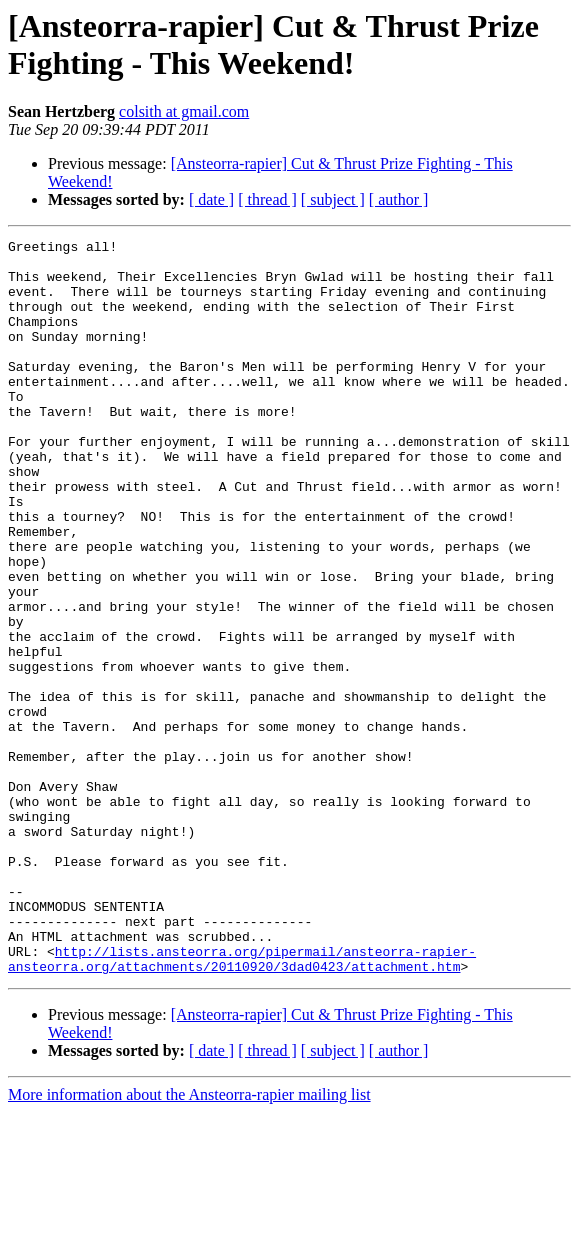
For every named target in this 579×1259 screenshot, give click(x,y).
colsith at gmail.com (184, 111)
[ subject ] (333, 199)
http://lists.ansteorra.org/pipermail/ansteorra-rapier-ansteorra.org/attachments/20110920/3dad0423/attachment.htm (242, 1104)
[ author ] (399, 199)
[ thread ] (267, 199)
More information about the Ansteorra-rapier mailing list (189, 1241)
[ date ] (211, 199)
